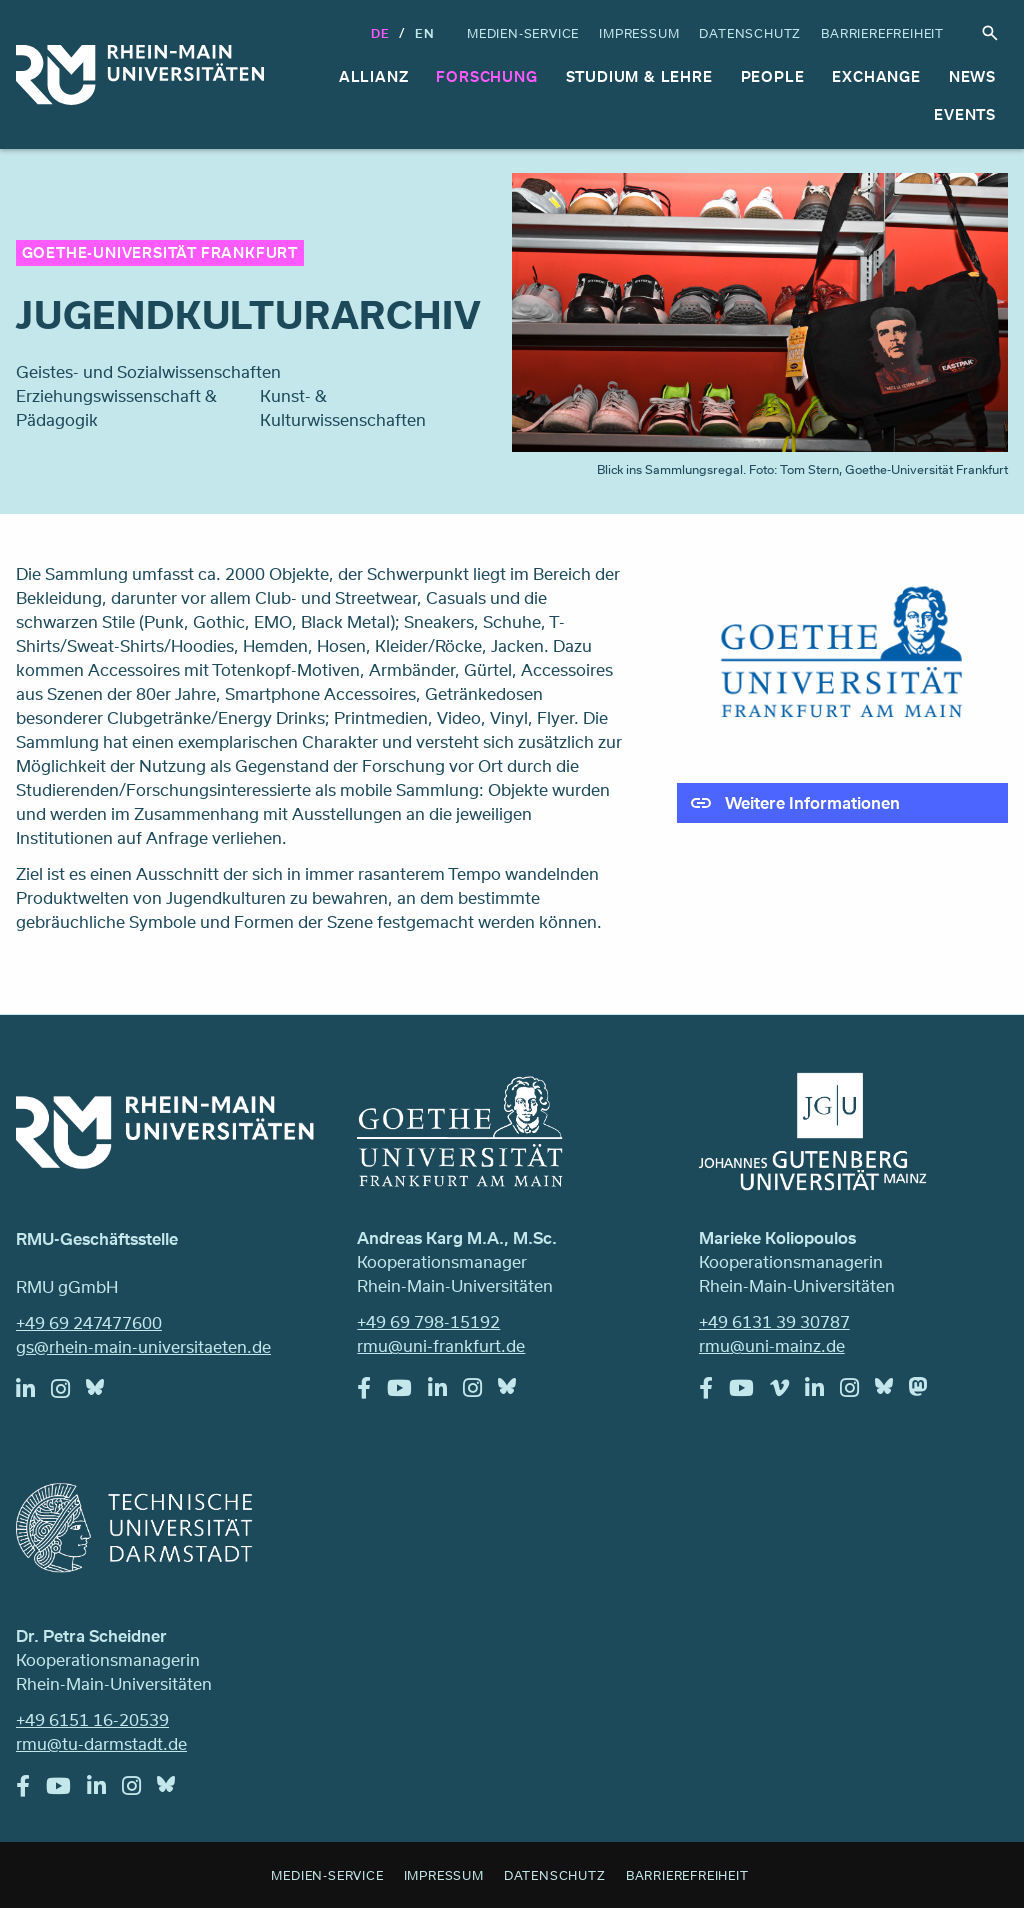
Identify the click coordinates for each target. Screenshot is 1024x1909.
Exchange (876, 76)
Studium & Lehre (639, 76)
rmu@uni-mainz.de (772, 1345)
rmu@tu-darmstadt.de (101, 1743)
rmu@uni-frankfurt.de (441, 1345)
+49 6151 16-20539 (92, 1719)
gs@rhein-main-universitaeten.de (143, 1346)
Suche (990, 33)
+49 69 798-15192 (428, 1321)
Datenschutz (750, 33)
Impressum (639, 33)
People (773, 76)
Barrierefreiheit (882, 33)
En (425, 33)
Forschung (486, 76)
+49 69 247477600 (89, 1322)
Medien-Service (523, 33)
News (972, 76)
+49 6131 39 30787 (774, 1321)
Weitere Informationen (812, 802)
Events (965, 114)
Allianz (374, 76)
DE (380, 33)
